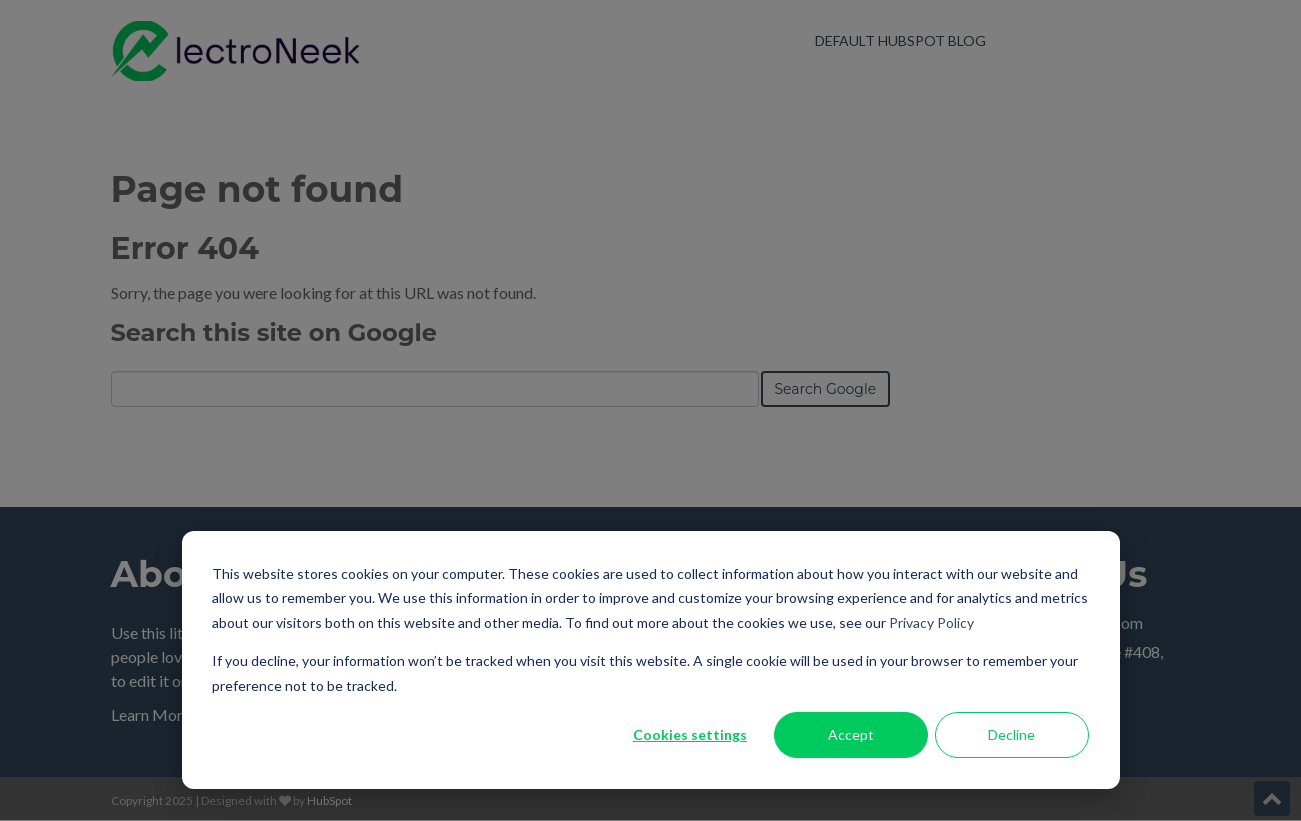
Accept (851, 734)
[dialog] (651, 660)
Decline (1011, 734)
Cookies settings (690, 734)
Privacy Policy (931, 622)
